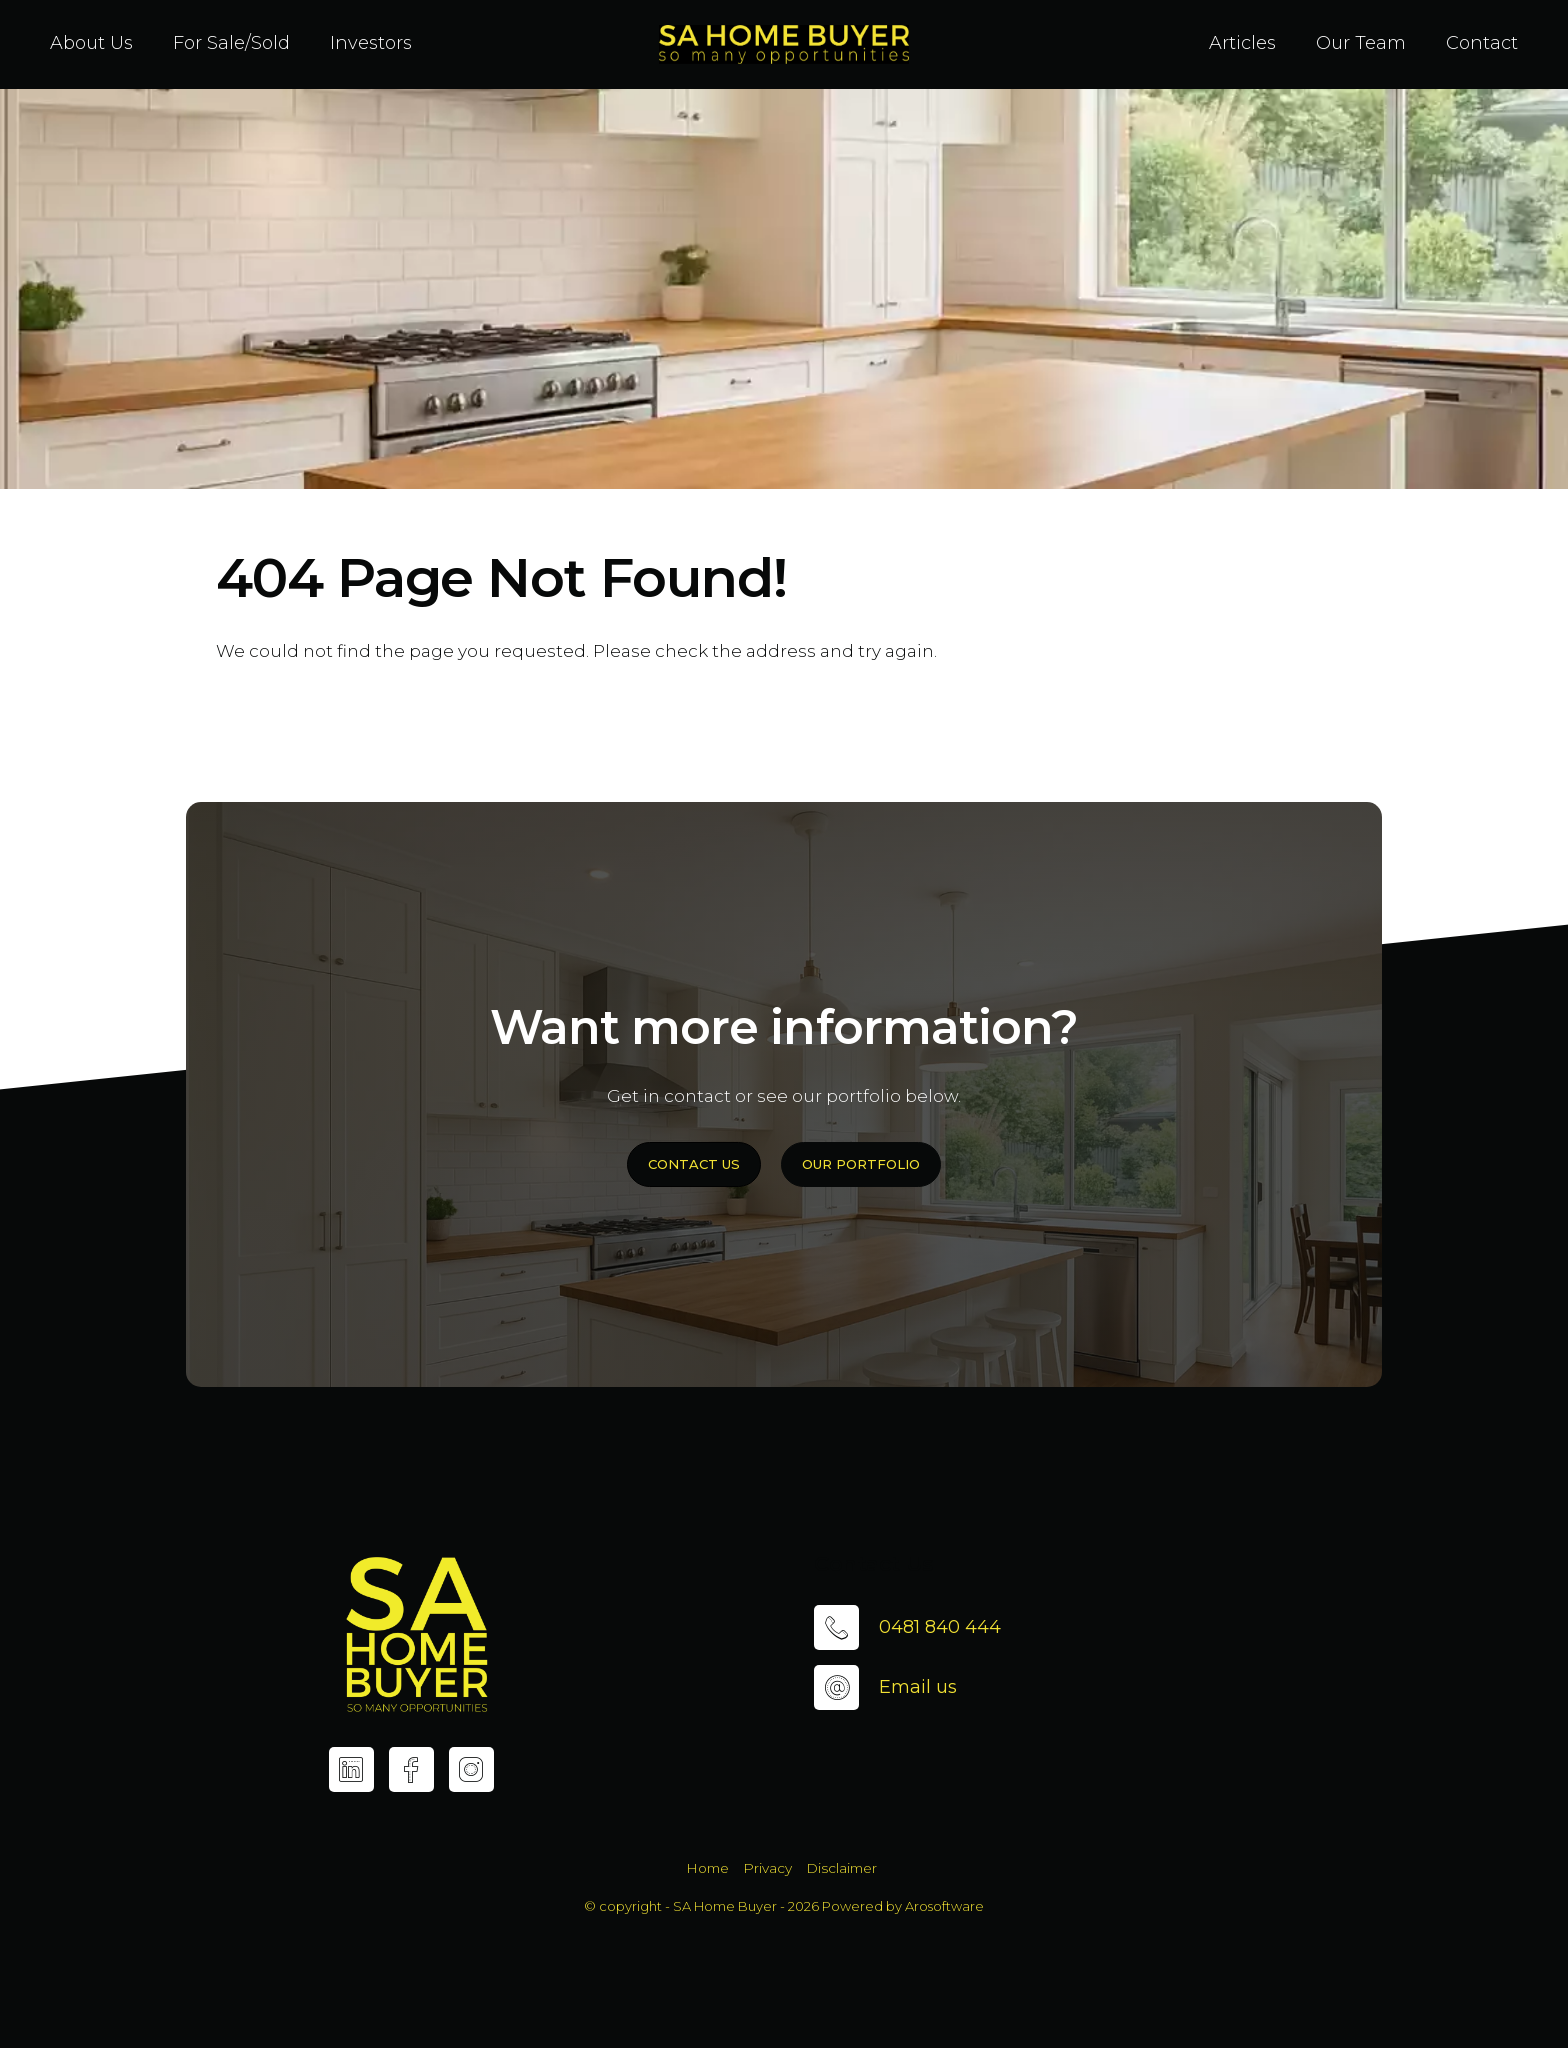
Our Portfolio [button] (861, 1164)
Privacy (767, 1868)
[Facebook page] (411, 1769)
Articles (1242, 43)
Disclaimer (841, 1868)
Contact (1482, 43)
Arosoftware (944, 1906)
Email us (918, 1687)
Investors (371, 43)
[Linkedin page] (351, 1769)
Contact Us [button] (694, 1164)
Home (707, 1868)
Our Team (1361, 43)
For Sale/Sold (231, 43)
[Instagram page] (471, 1769)
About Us (91, 43)
